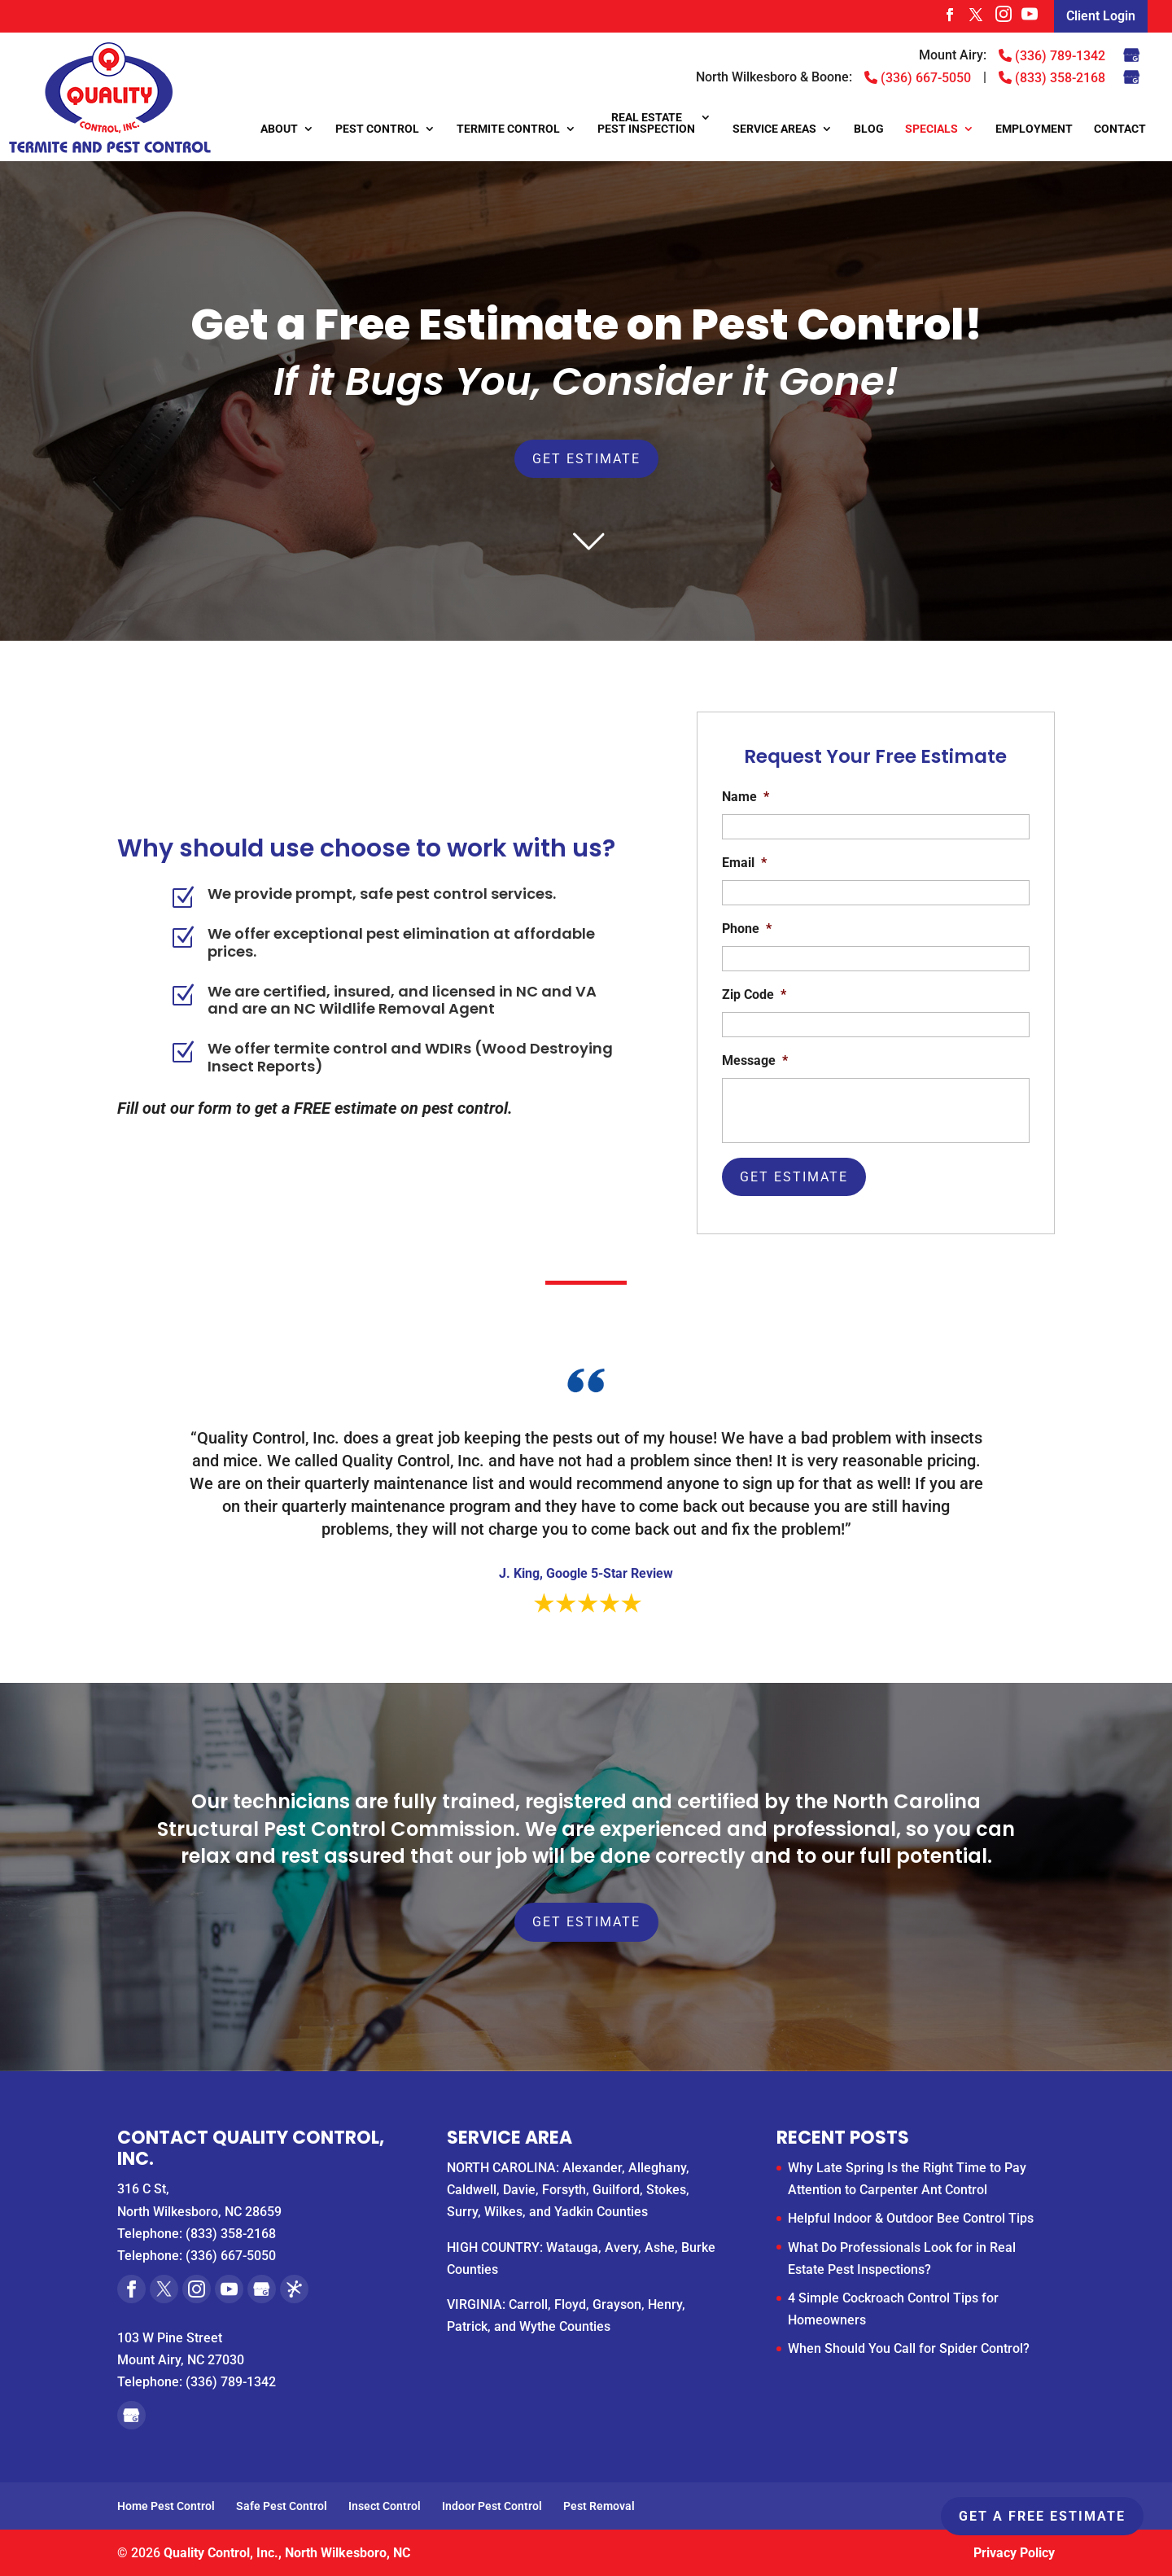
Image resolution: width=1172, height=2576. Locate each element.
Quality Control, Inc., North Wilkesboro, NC (287, 2553)
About (279, 129)
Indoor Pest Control (492, 2505)
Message (755, 1060)
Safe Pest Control (281, 2505)
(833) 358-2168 (1052, 77)
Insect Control (384, 2505)
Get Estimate (586, 459)
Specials (931, 129)
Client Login (1100, 16)
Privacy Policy (1014, 2553)
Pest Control (377, 129)
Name (745, 796)
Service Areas (774, 129)
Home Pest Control (166, 2505)
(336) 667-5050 (917, 77)
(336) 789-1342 (1052, 55)
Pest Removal (599, 2505)
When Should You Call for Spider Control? (909, 2348)
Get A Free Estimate (1042, 2516)
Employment (1034, 129)
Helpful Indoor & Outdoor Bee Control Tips (911, 2218)
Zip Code (754, 994)
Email (744, 862)
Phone (747, 928)
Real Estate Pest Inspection (646, 123)
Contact (1120, 129)
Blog (869, 129)
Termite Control (508, 129)
